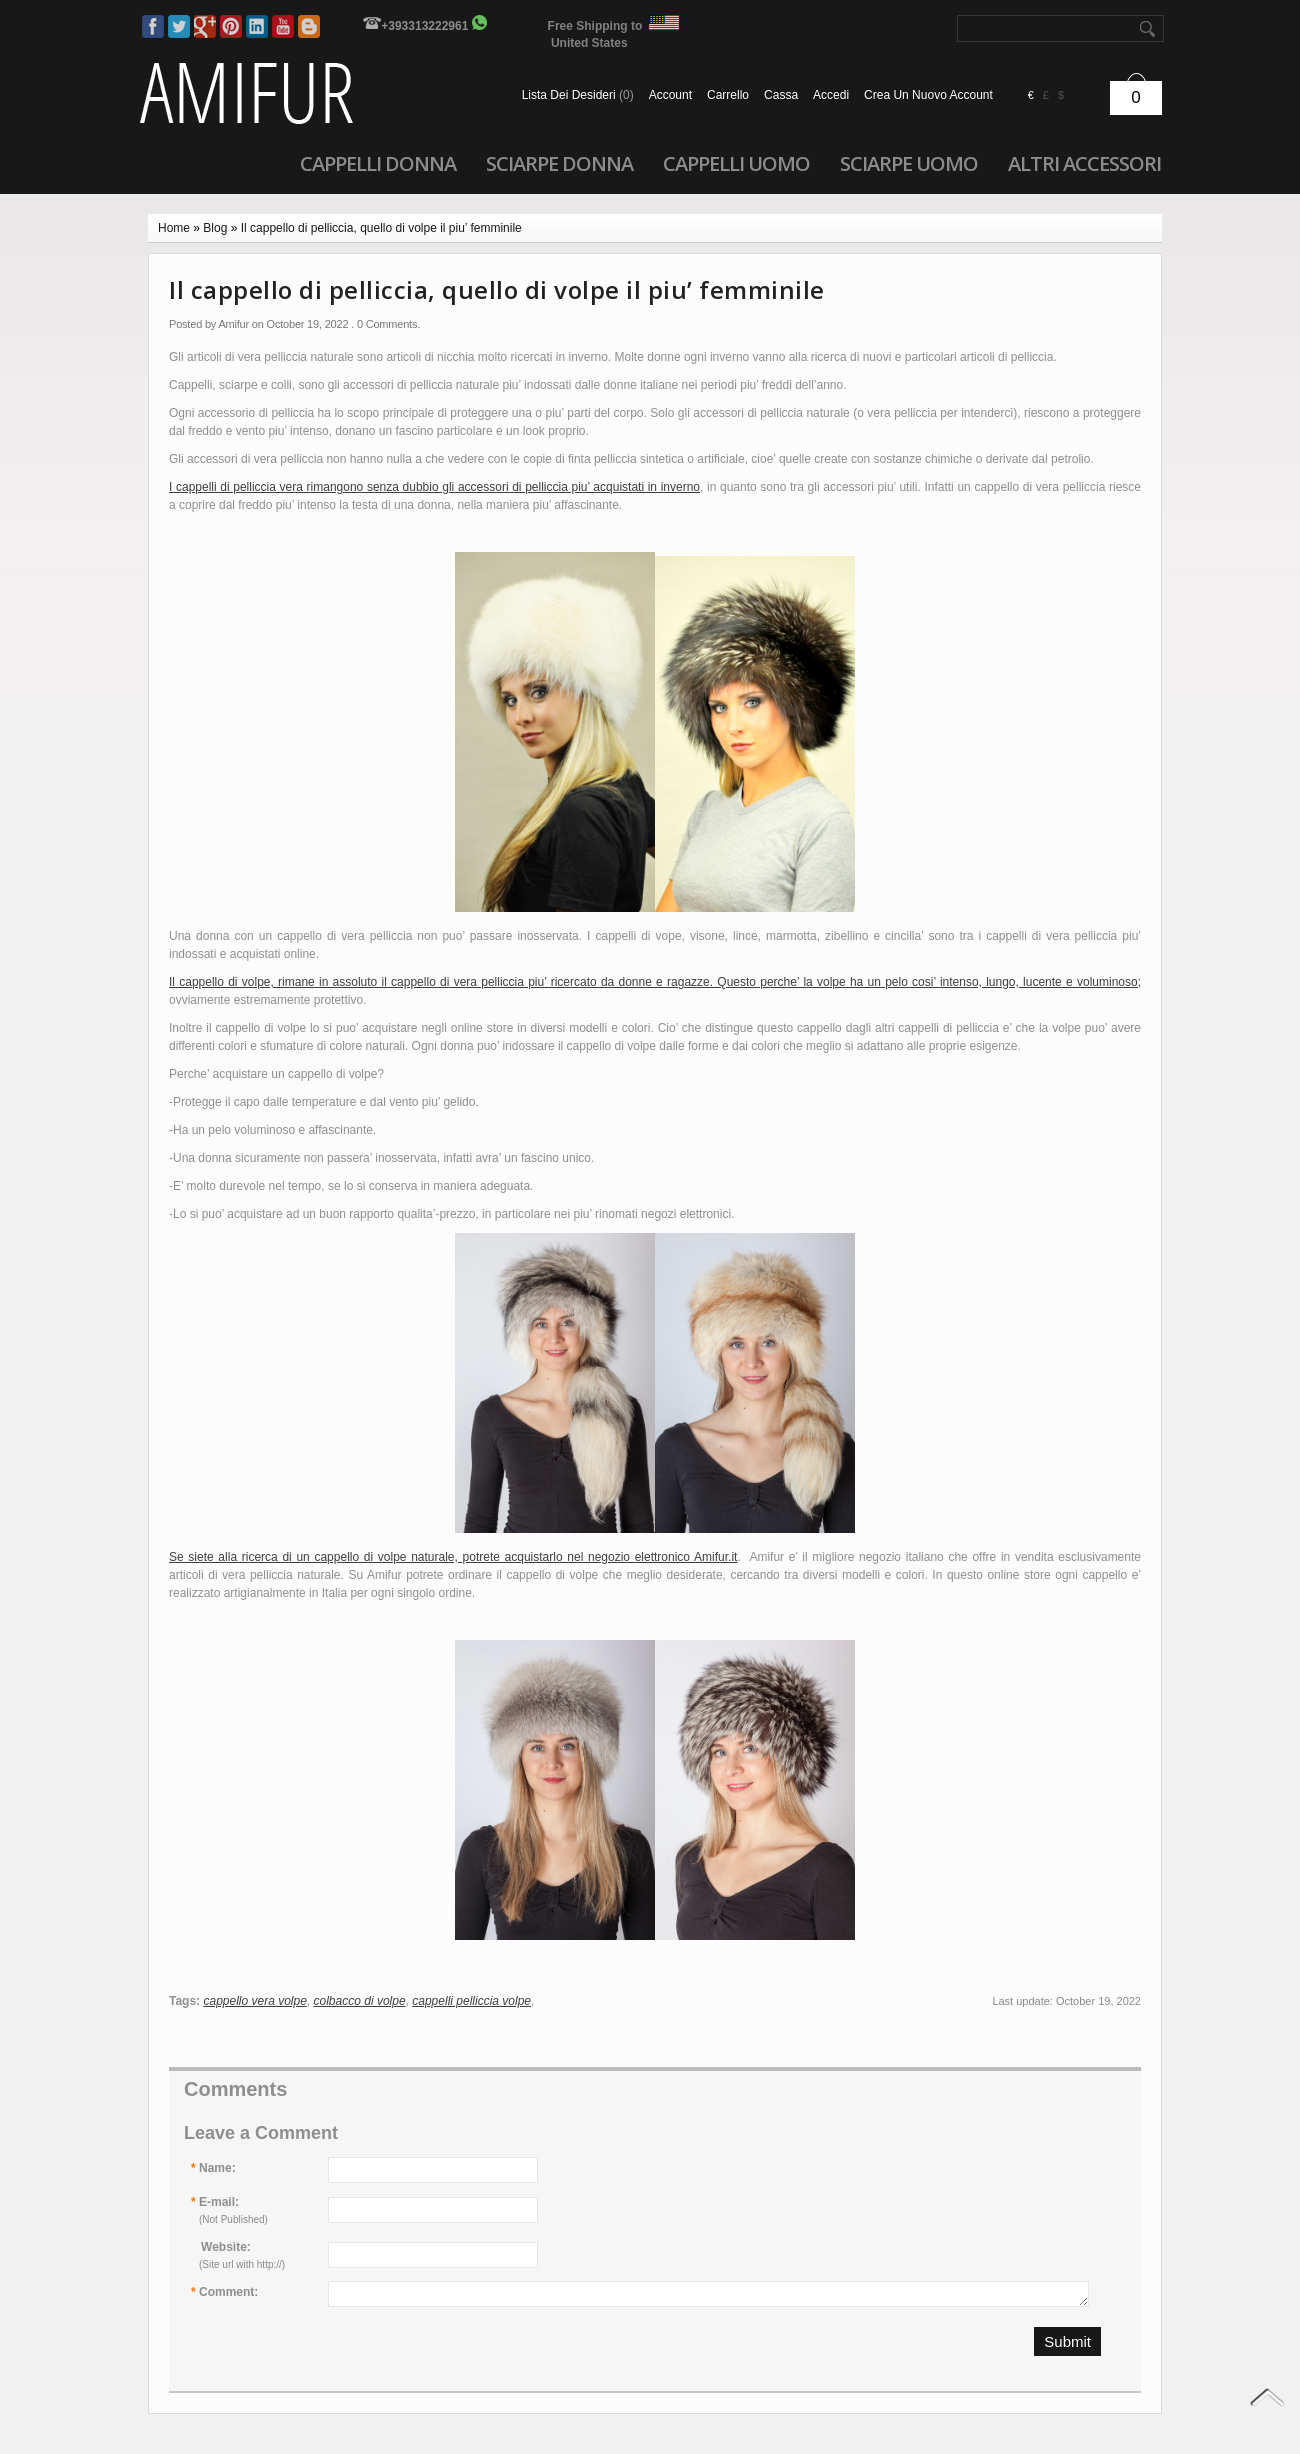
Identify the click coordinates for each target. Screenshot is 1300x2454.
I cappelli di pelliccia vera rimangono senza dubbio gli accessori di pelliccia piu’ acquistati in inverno (434, 487)
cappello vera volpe (254, 2001)
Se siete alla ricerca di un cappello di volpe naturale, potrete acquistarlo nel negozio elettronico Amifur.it (453, 1557)
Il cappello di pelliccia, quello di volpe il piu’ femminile (381, 228)
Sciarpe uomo (909, 163)
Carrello (728, 95)
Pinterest (231, 26)
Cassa (781, 95)
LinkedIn (257, 26)
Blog (309, 26)
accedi (831, 95)
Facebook (153, 26)
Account (670, 95)
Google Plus (205, 26)
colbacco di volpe (360, 2001)
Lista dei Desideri (578, 95)
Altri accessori (1084, 163)
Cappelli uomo (736, 163)
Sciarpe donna (559, 163)
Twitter (179, 26)
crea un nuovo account (928, 95)
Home (174, 228)
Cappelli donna (378, 163)
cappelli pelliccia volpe (471, 2001)
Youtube (283, 26)
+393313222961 (424, 26)
